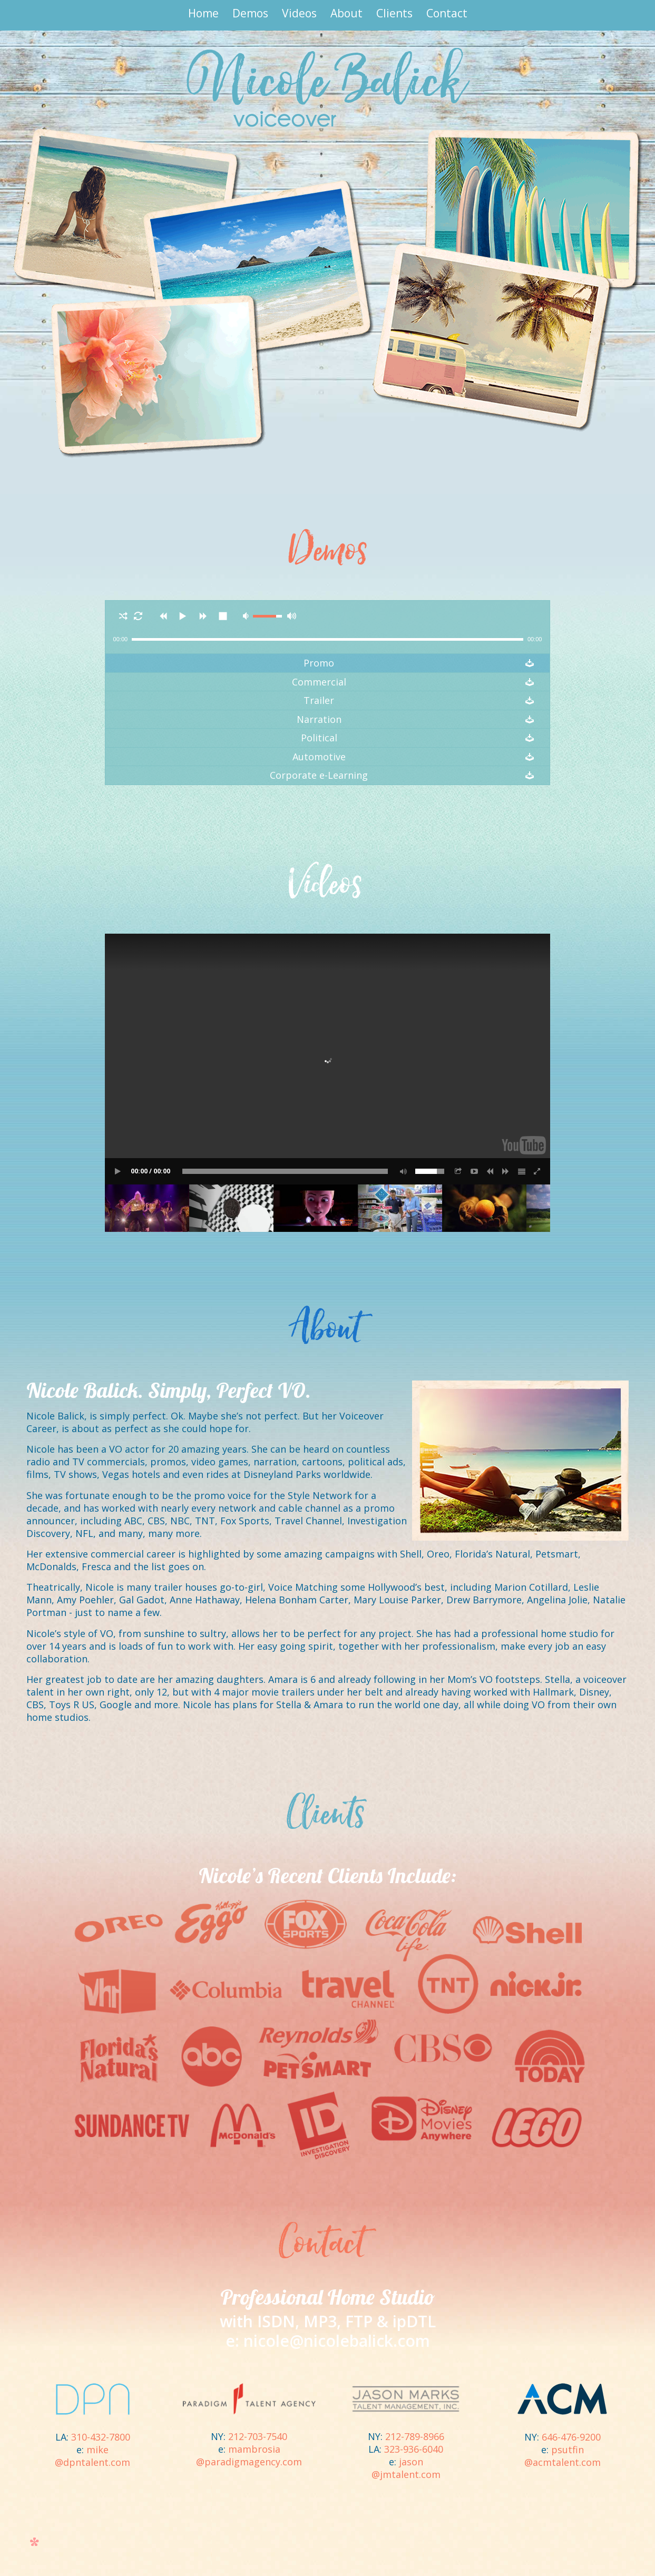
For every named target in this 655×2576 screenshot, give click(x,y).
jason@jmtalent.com (406, 2468)
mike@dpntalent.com (92, 2456)
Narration (319, 719)
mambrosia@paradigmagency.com (249, 2455)
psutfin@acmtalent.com (562, 2456)
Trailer (319, 700)
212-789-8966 (414, 2436)
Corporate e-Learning (319, 775)
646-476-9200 (571, 2437)
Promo (319, 663)
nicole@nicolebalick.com (336, 2341)
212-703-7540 (257, 2436)
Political (319, 737)
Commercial (319, 682)
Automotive (319, 756)
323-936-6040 (413, 2449)
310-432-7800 (100, 2437)
